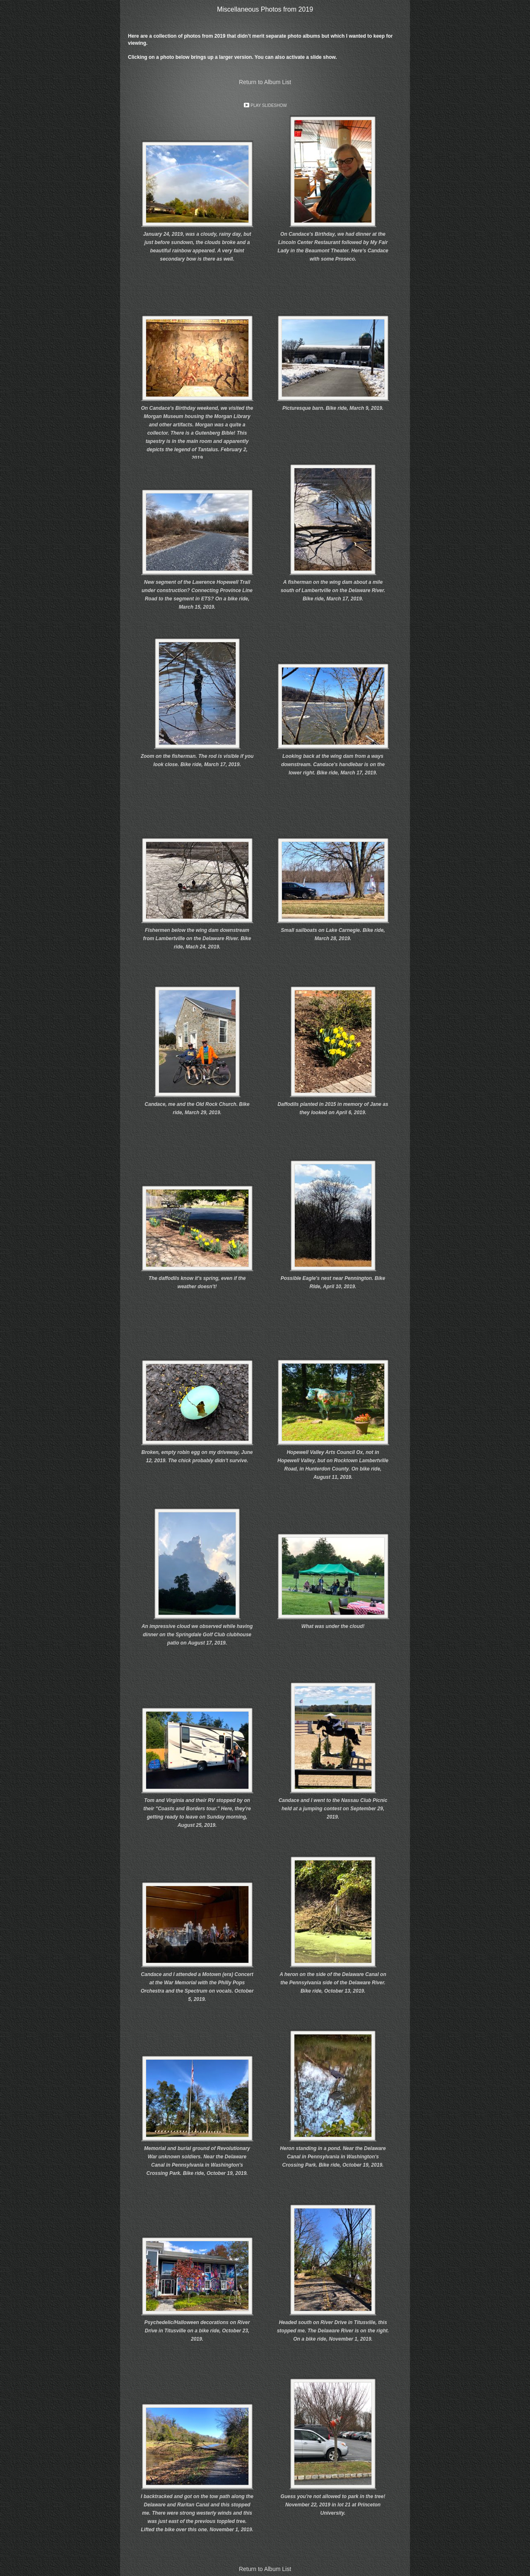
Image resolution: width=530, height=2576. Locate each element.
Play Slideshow (269, 105)
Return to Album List (265, 82)
